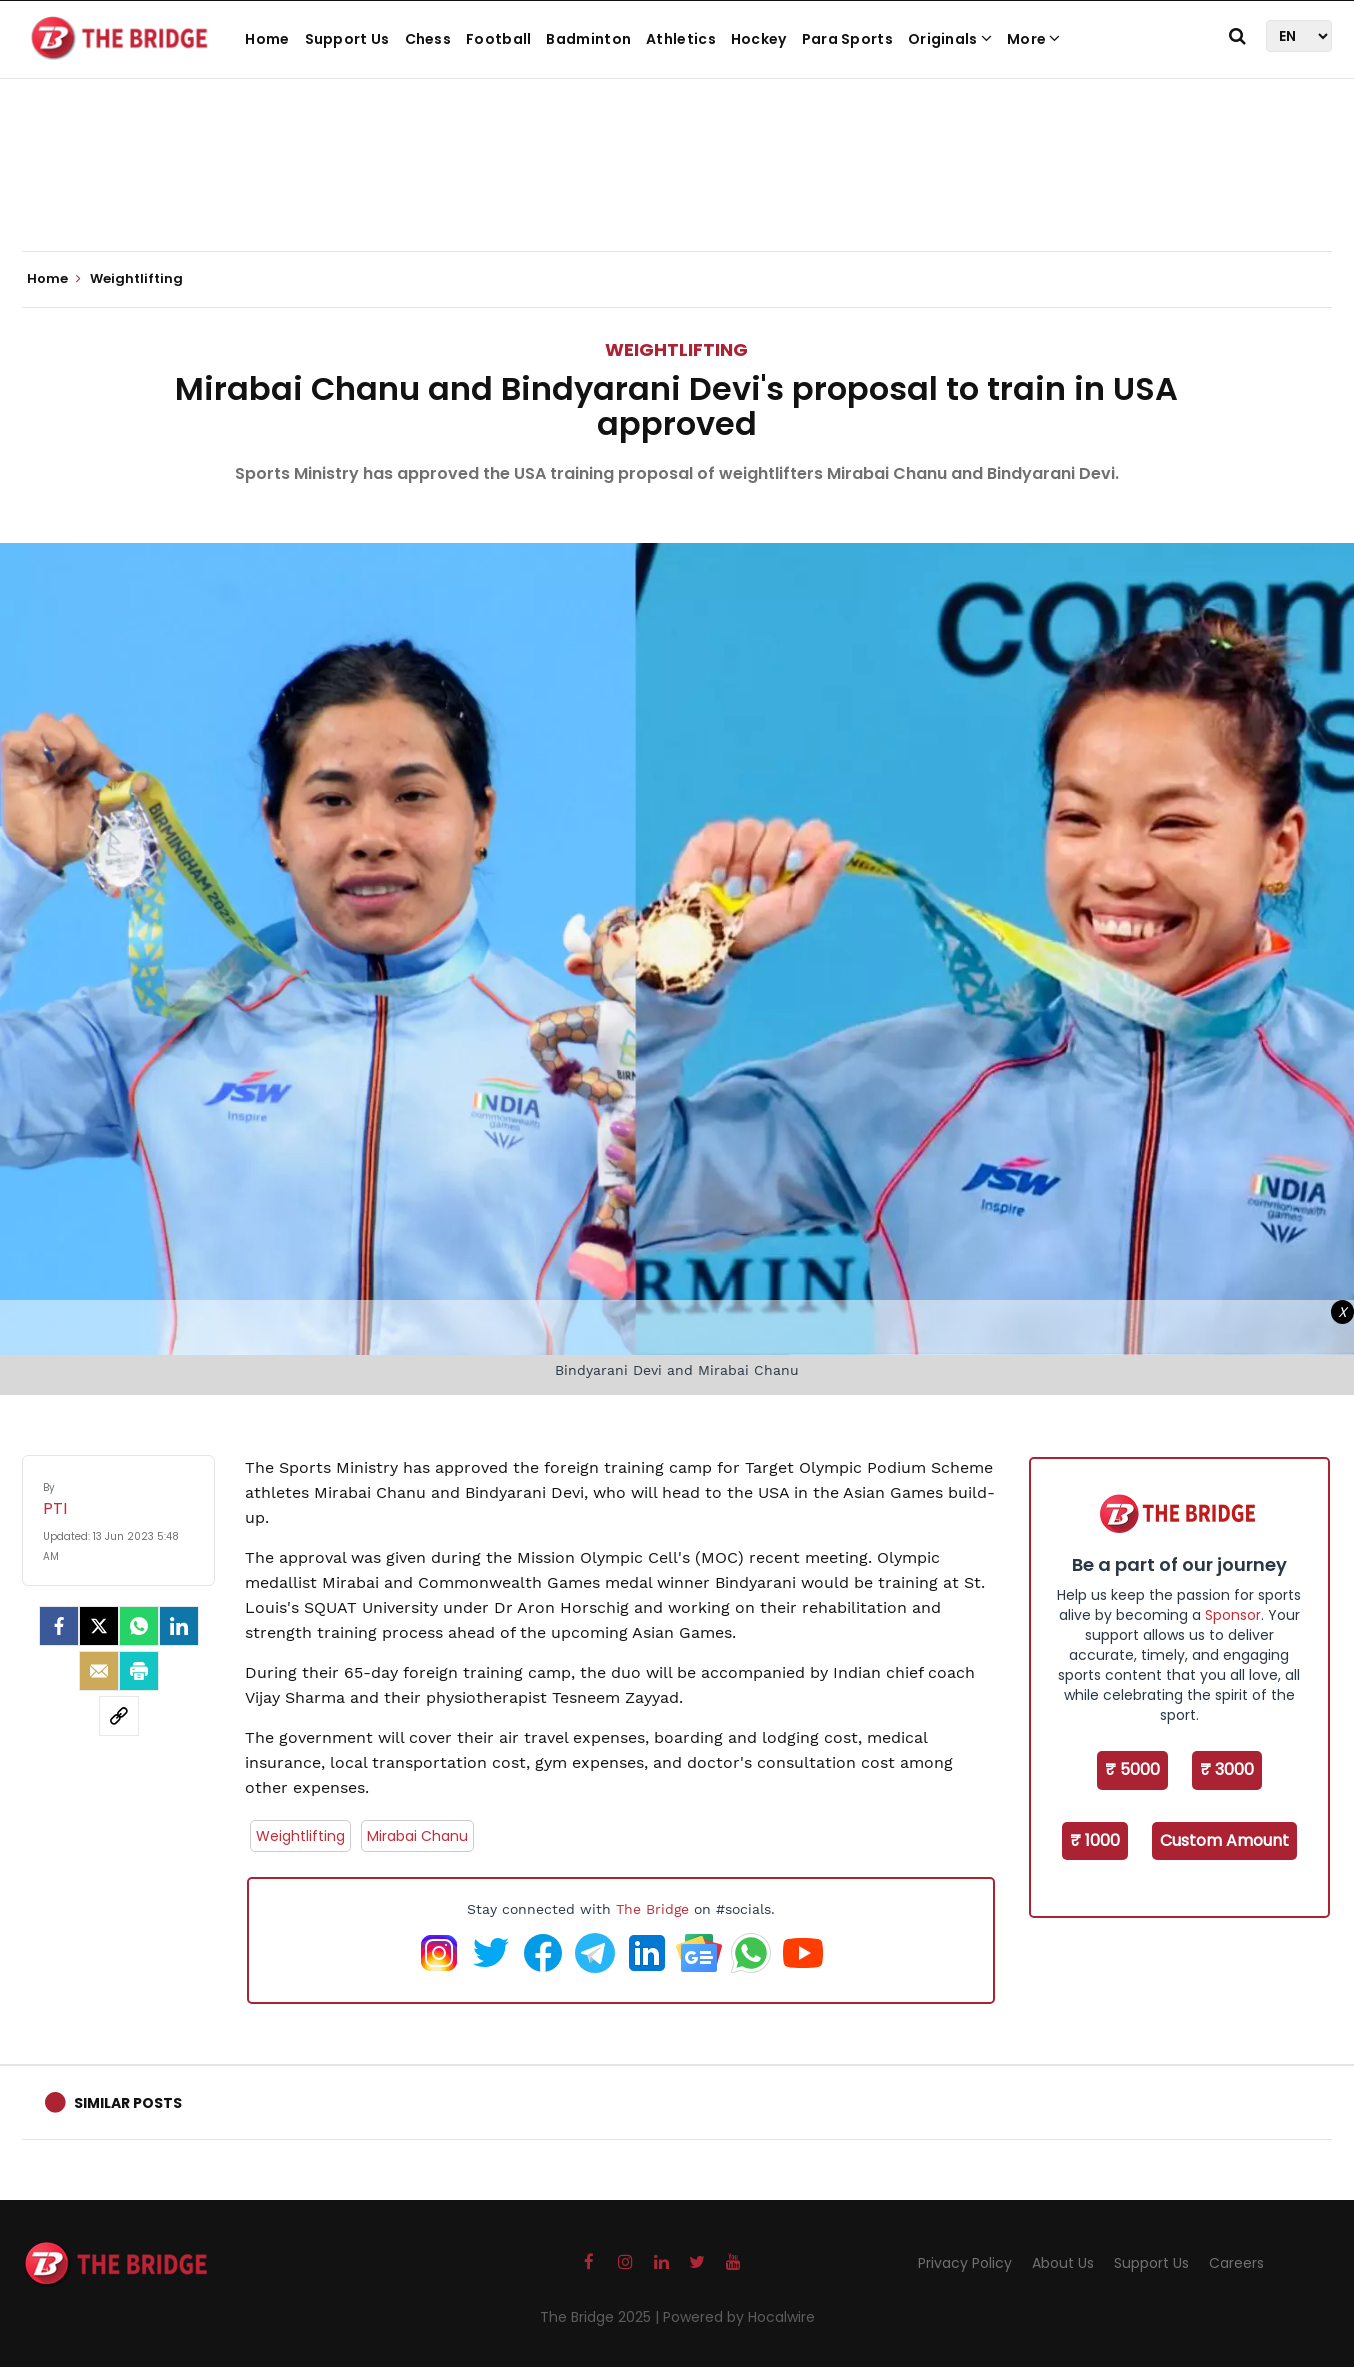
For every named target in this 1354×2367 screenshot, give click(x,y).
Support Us (347, 39)
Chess (428, 39)
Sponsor (1233, 1615)
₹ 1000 (1095, 1840)
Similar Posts (128, 2103)
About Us (1063, 2263)
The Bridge (652, 1909)
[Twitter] (99, 1626)
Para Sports (847, 39)
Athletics (681, 39)
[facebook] (59, 1626)
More (1034, 39)
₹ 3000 (1227, 1769)
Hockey (759, 39)
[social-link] (119, 1716)
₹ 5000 (1132, 1769)
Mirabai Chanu (417, 1836)
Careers (1236, 2263)
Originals (950, 39)
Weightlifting (676, 349)
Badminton (588, 39)
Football (498, 39)
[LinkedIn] (179, 1626)
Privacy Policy (965, 2263)
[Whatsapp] (139, 1626)
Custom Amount (1224, 1840)
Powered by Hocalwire (739, 2317)
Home (267, 39)
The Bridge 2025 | (601, 2317)
